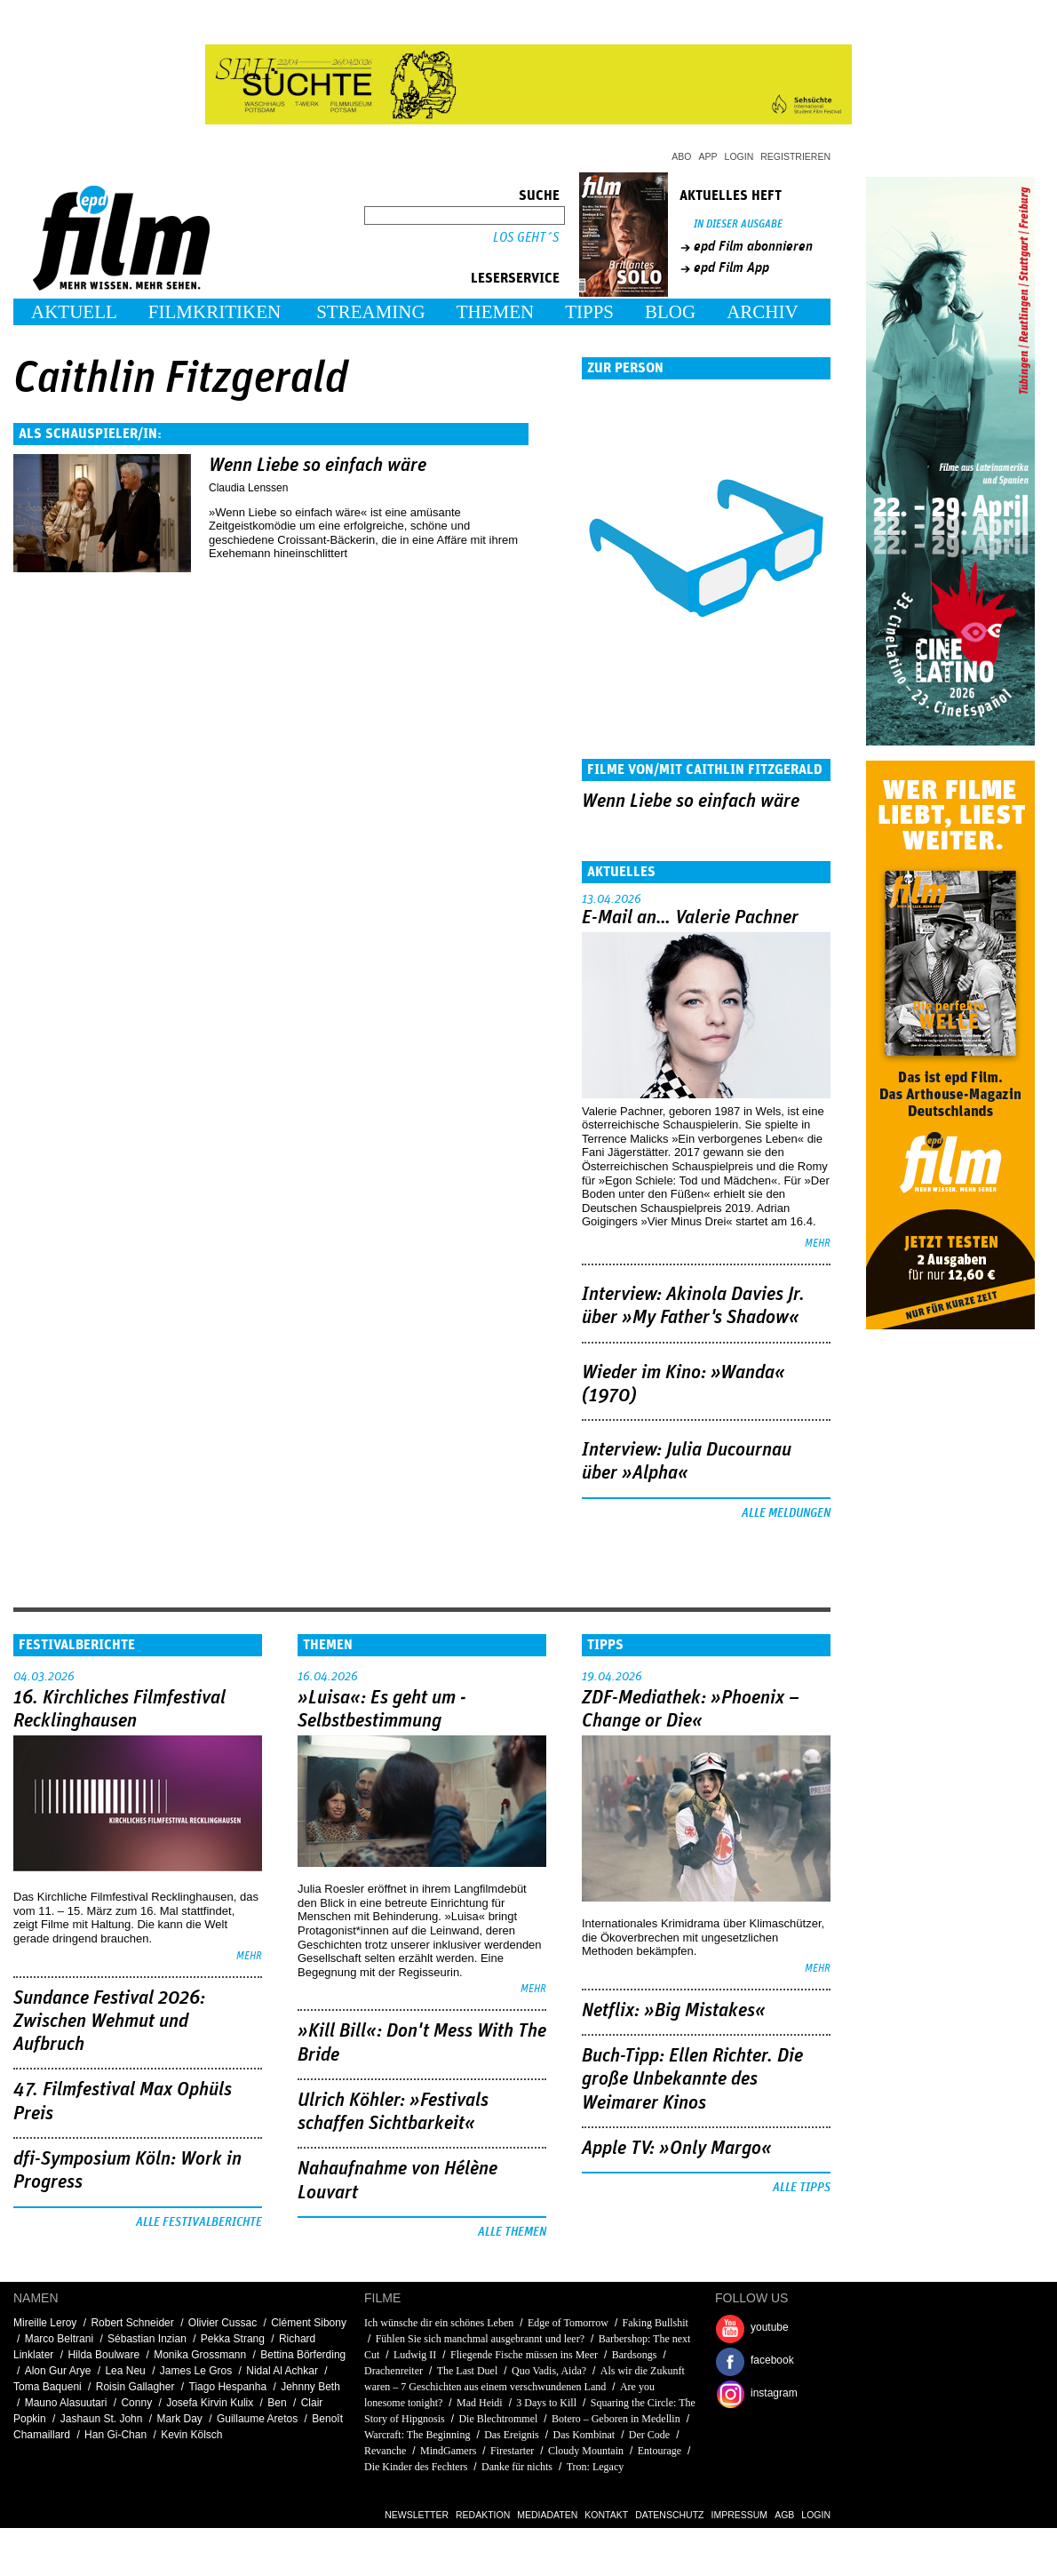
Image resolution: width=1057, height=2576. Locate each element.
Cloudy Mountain (586, 2450)
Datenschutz (669, 2514)
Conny (136, 2403)
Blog (670, 312)
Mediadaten (547, 2514)
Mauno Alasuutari (66, 2403)
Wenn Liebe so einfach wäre (317, 465)
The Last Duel (467, 2371)
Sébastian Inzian (147, 2339)
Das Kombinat (583, 2434)
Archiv (763, 312)
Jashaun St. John (101, 2419)
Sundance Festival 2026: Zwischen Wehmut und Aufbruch (109, 2022)
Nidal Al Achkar (282, 2371)
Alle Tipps (801, 2187)
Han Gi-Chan (115, 2434)
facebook (772, 2360)
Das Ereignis (511, 2434)
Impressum (739, 2514)
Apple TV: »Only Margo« (677, 2148)
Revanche (385, 2450)
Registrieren (795, 156)
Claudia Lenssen (248, 488)
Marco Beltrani (59, 2339)
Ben (276, 2403)
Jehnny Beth (310, 2387)
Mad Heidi (480, 2403)
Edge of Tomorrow (568, 2323)
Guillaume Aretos (257, 2419)
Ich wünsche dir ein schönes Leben (438, 2323)
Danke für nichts (516, 2466)
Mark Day (180, 2419)
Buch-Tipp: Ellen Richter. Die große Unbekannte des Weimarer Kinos (692, 2079)
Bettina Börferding (303, 2355)
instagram (774, 2393)
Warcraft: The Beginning (417, 2434)
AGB (784, 2514)
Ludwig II (414, 2355)
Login (739, 156)
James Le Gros (196, 2371)
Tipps (589, 312)
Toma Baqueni (47, 2387)
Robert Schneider (132, 2323)
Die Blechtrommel (497, 2419)
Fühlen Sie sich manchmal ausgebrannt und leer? (480, 2339)
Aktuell (74, 312)
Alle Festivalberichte (199, 2222)
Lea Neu (125, 2371)
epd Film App (731, 267)
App (708, 156)
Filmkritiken (214, 312)
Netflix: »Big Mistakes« (674, 2011)
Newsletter (417, 2514)
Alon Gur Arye (58, 2371)
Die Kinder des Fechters (415, 2466)
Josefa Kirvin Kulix (209, 2403)
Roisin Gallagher (135, 2387)
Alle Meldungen (786, 1513)
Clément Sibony (308, 2323)
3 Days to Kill (547, 2403)
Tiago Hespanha (228, 2387)
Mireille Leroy (44, 2323)
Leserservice (515, 278)
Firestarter (512, 2450)
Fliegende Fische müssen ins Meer (524, 2355)
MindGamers (448, 2450)
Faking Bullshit (655, 2323)
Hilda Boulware (103, 2355)
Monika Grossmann (200, 2355)
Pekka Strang (233, 2339)
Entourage (659, 2450)
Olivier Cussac (222, 2323)
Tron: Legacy (595, 2466)
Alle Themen (512, 2232)
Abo (681, 156)
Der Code (649, 2434)
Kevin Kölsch (191, 2434)
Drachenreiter (393, 2371)
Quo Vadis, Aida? (549, 2371)
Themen (496, 312)
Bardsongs (634, 2355)
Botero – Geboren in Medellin (616, 2419)
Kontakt (606, 2514)
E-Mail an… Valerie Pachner (690, 918)
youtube (770, 2327)
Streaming (370, 312)
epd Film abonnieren (753, 246)
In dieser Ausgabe (738, 224)
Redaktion (483, 2514)
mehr (817, 1243)
